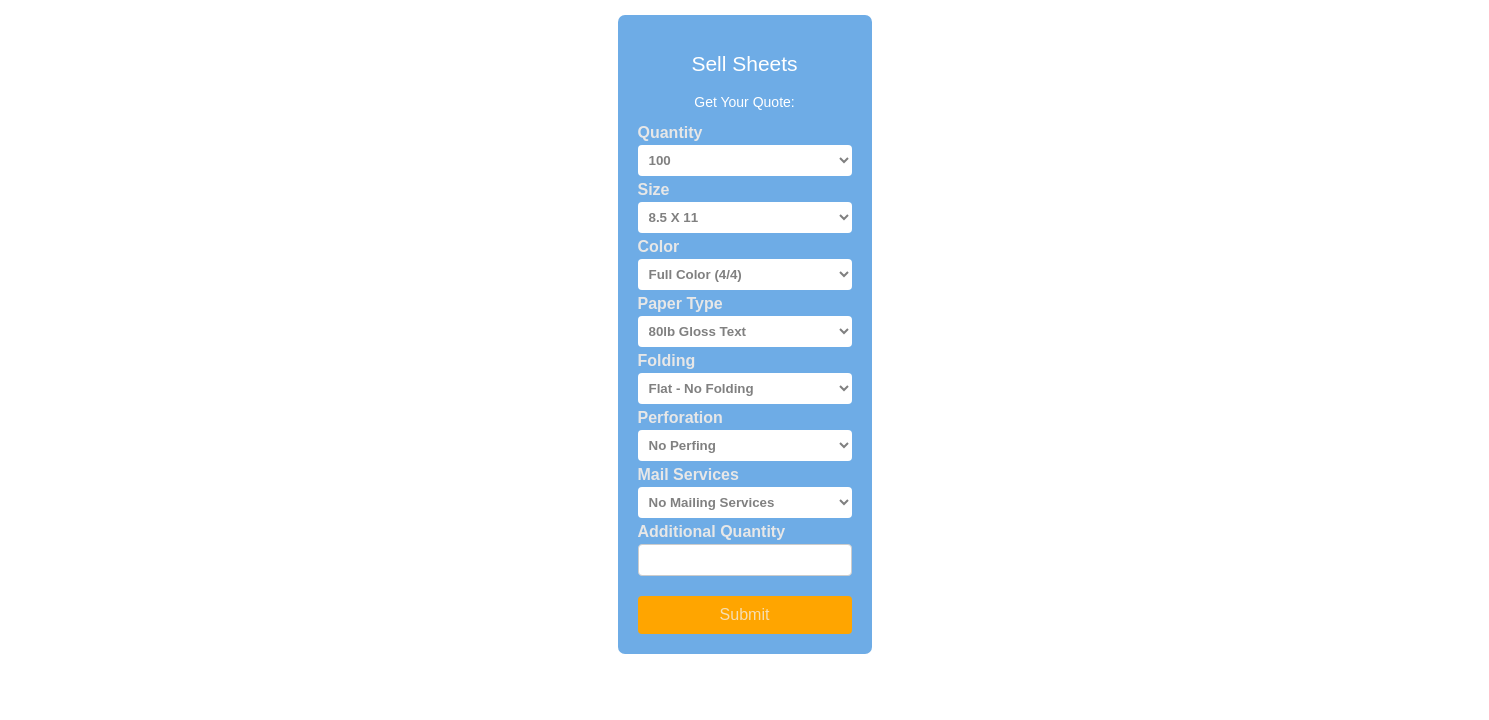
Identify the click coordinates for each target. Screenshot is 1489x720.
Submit (745, 614)
